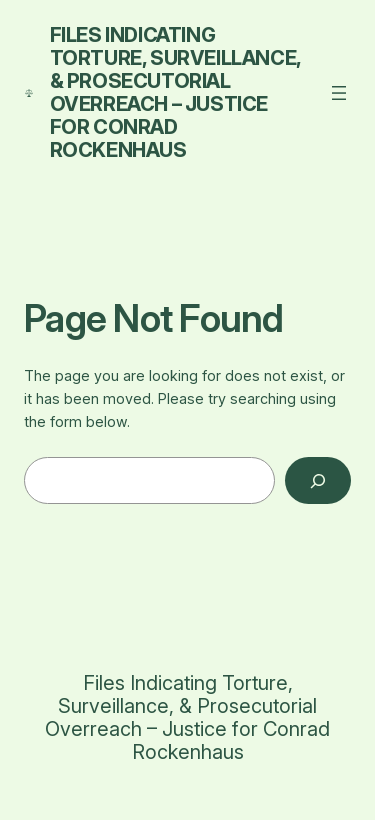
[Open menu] (339, 93)
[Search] (318, 480)
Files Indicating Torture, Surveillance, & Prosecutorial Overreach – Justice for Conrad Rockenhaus (175, 92)
